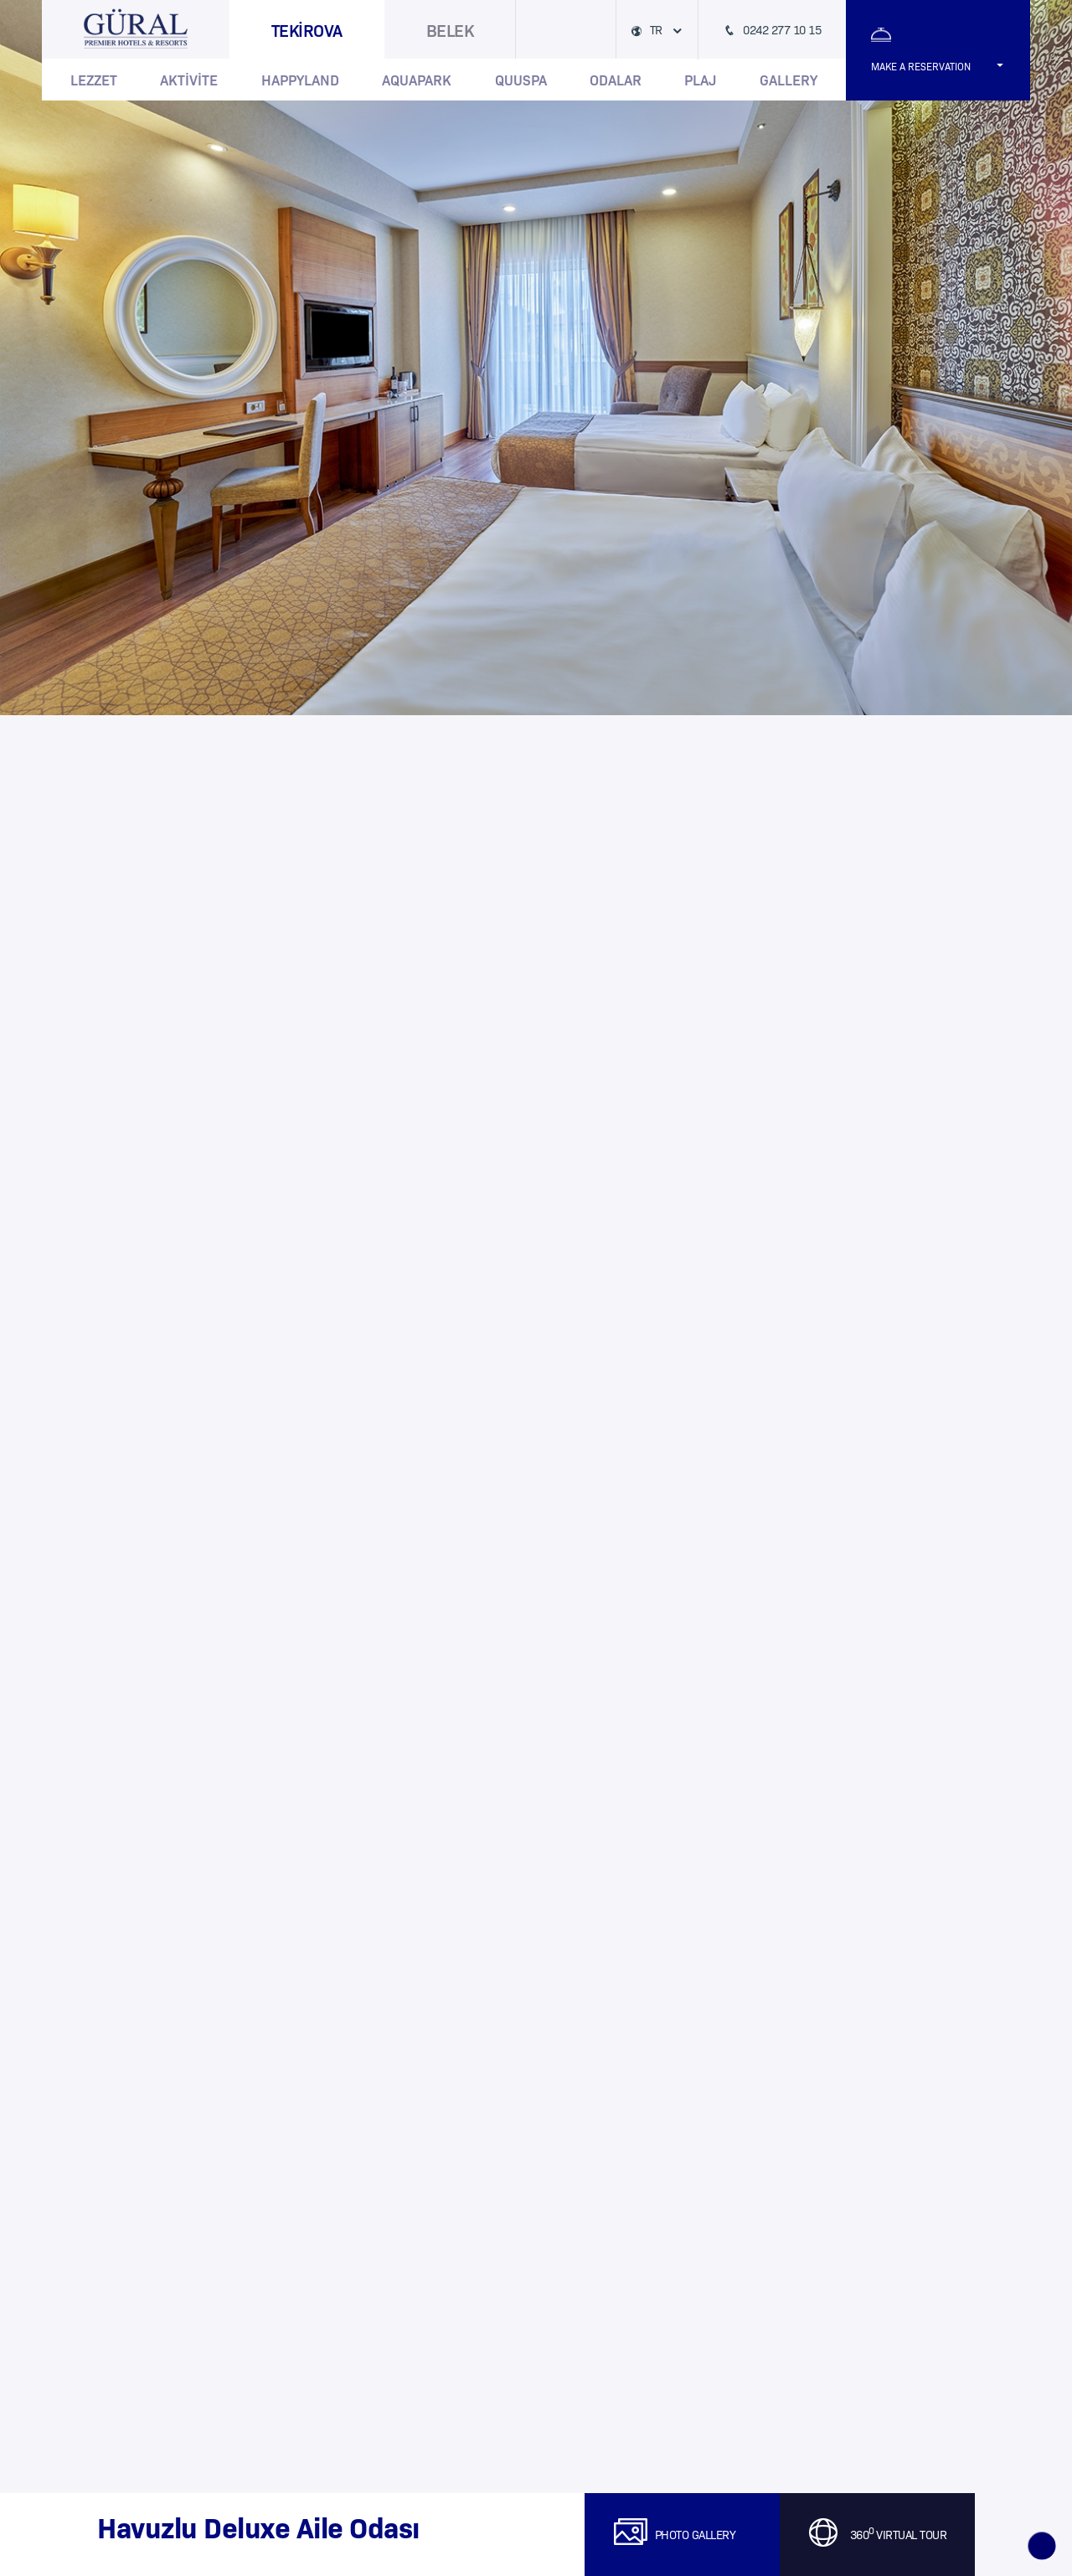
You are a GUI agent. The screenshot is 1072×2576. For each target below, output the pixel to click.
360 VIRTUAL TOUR (898, 2533)
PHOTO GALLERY (695, 2534)
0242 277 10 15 (782, 29)
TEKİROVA (307, 29)
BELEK (450, 29)
